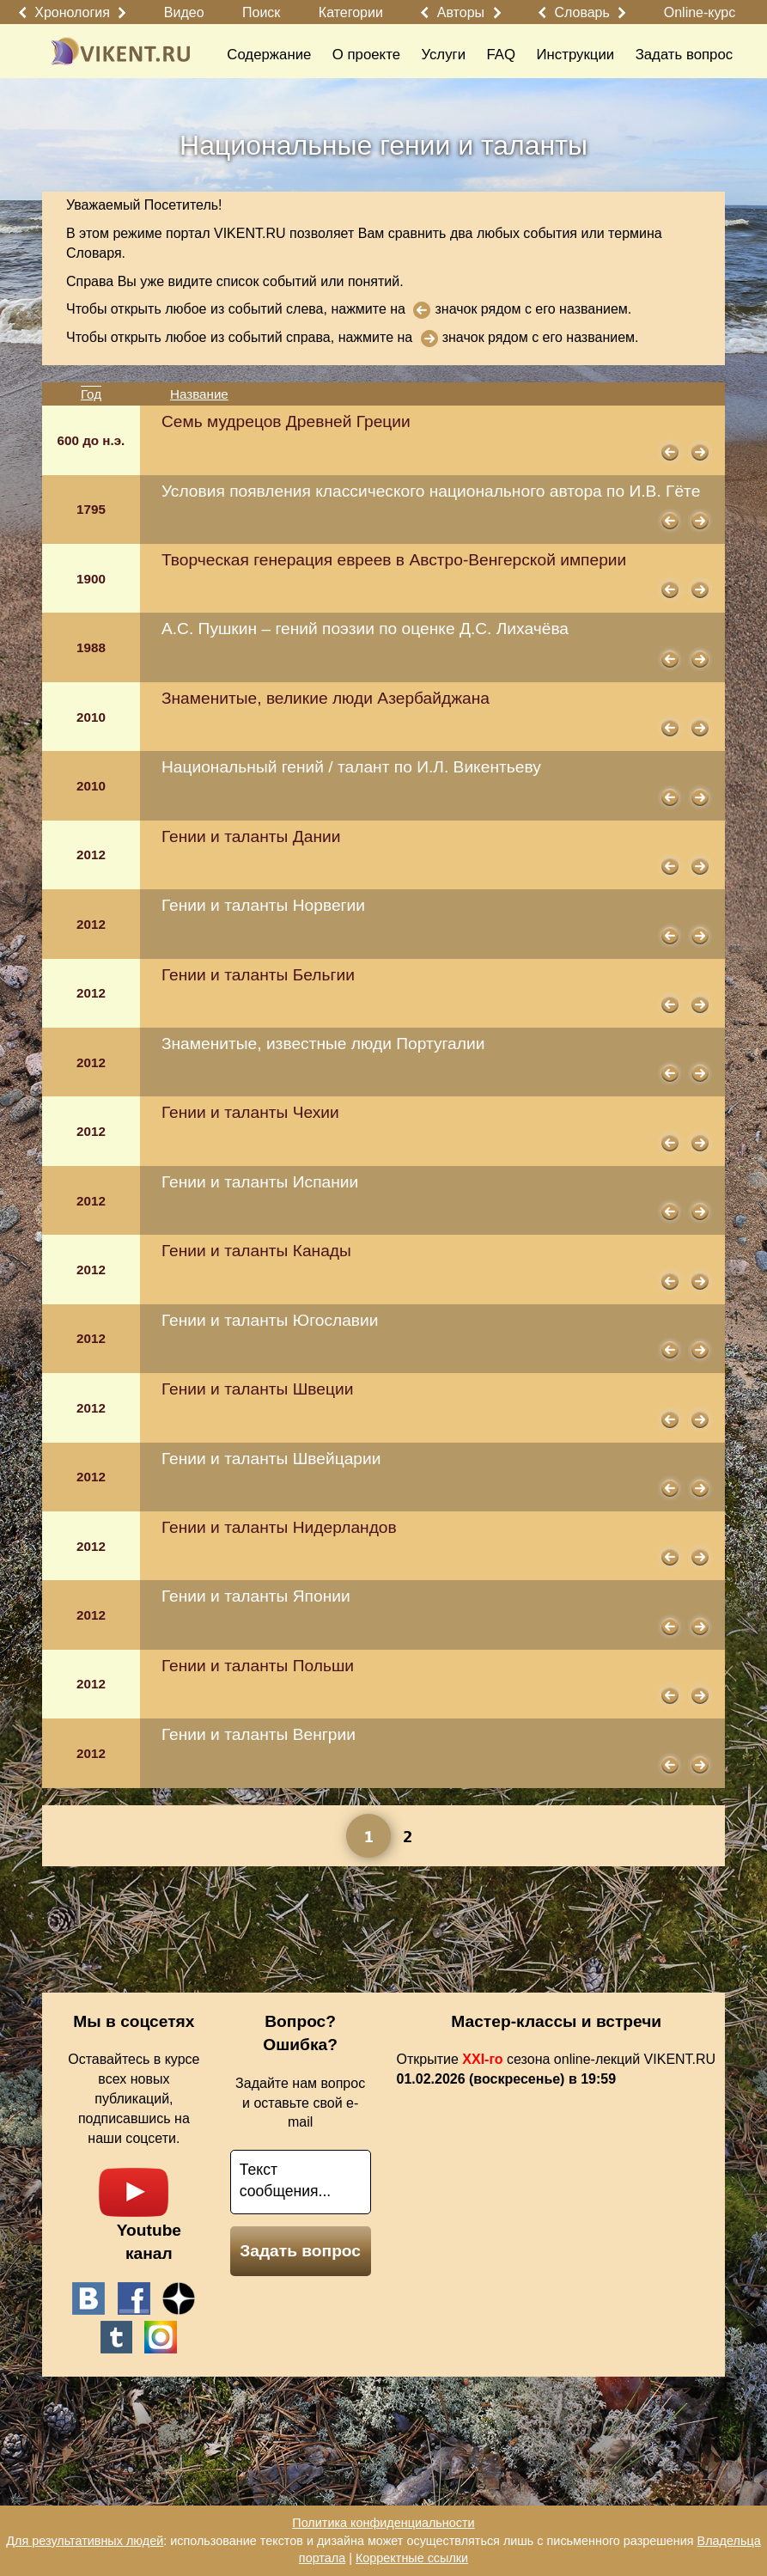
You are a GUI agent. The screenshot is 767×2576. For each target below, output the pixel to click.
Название (199, 394)
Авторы (460, 12)
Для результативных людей (84, 2541)
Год (91, 394)
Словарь (581, 12)
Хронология (72, 12)
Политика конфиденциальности (383, 2523)
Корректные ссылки (412, 2558)
